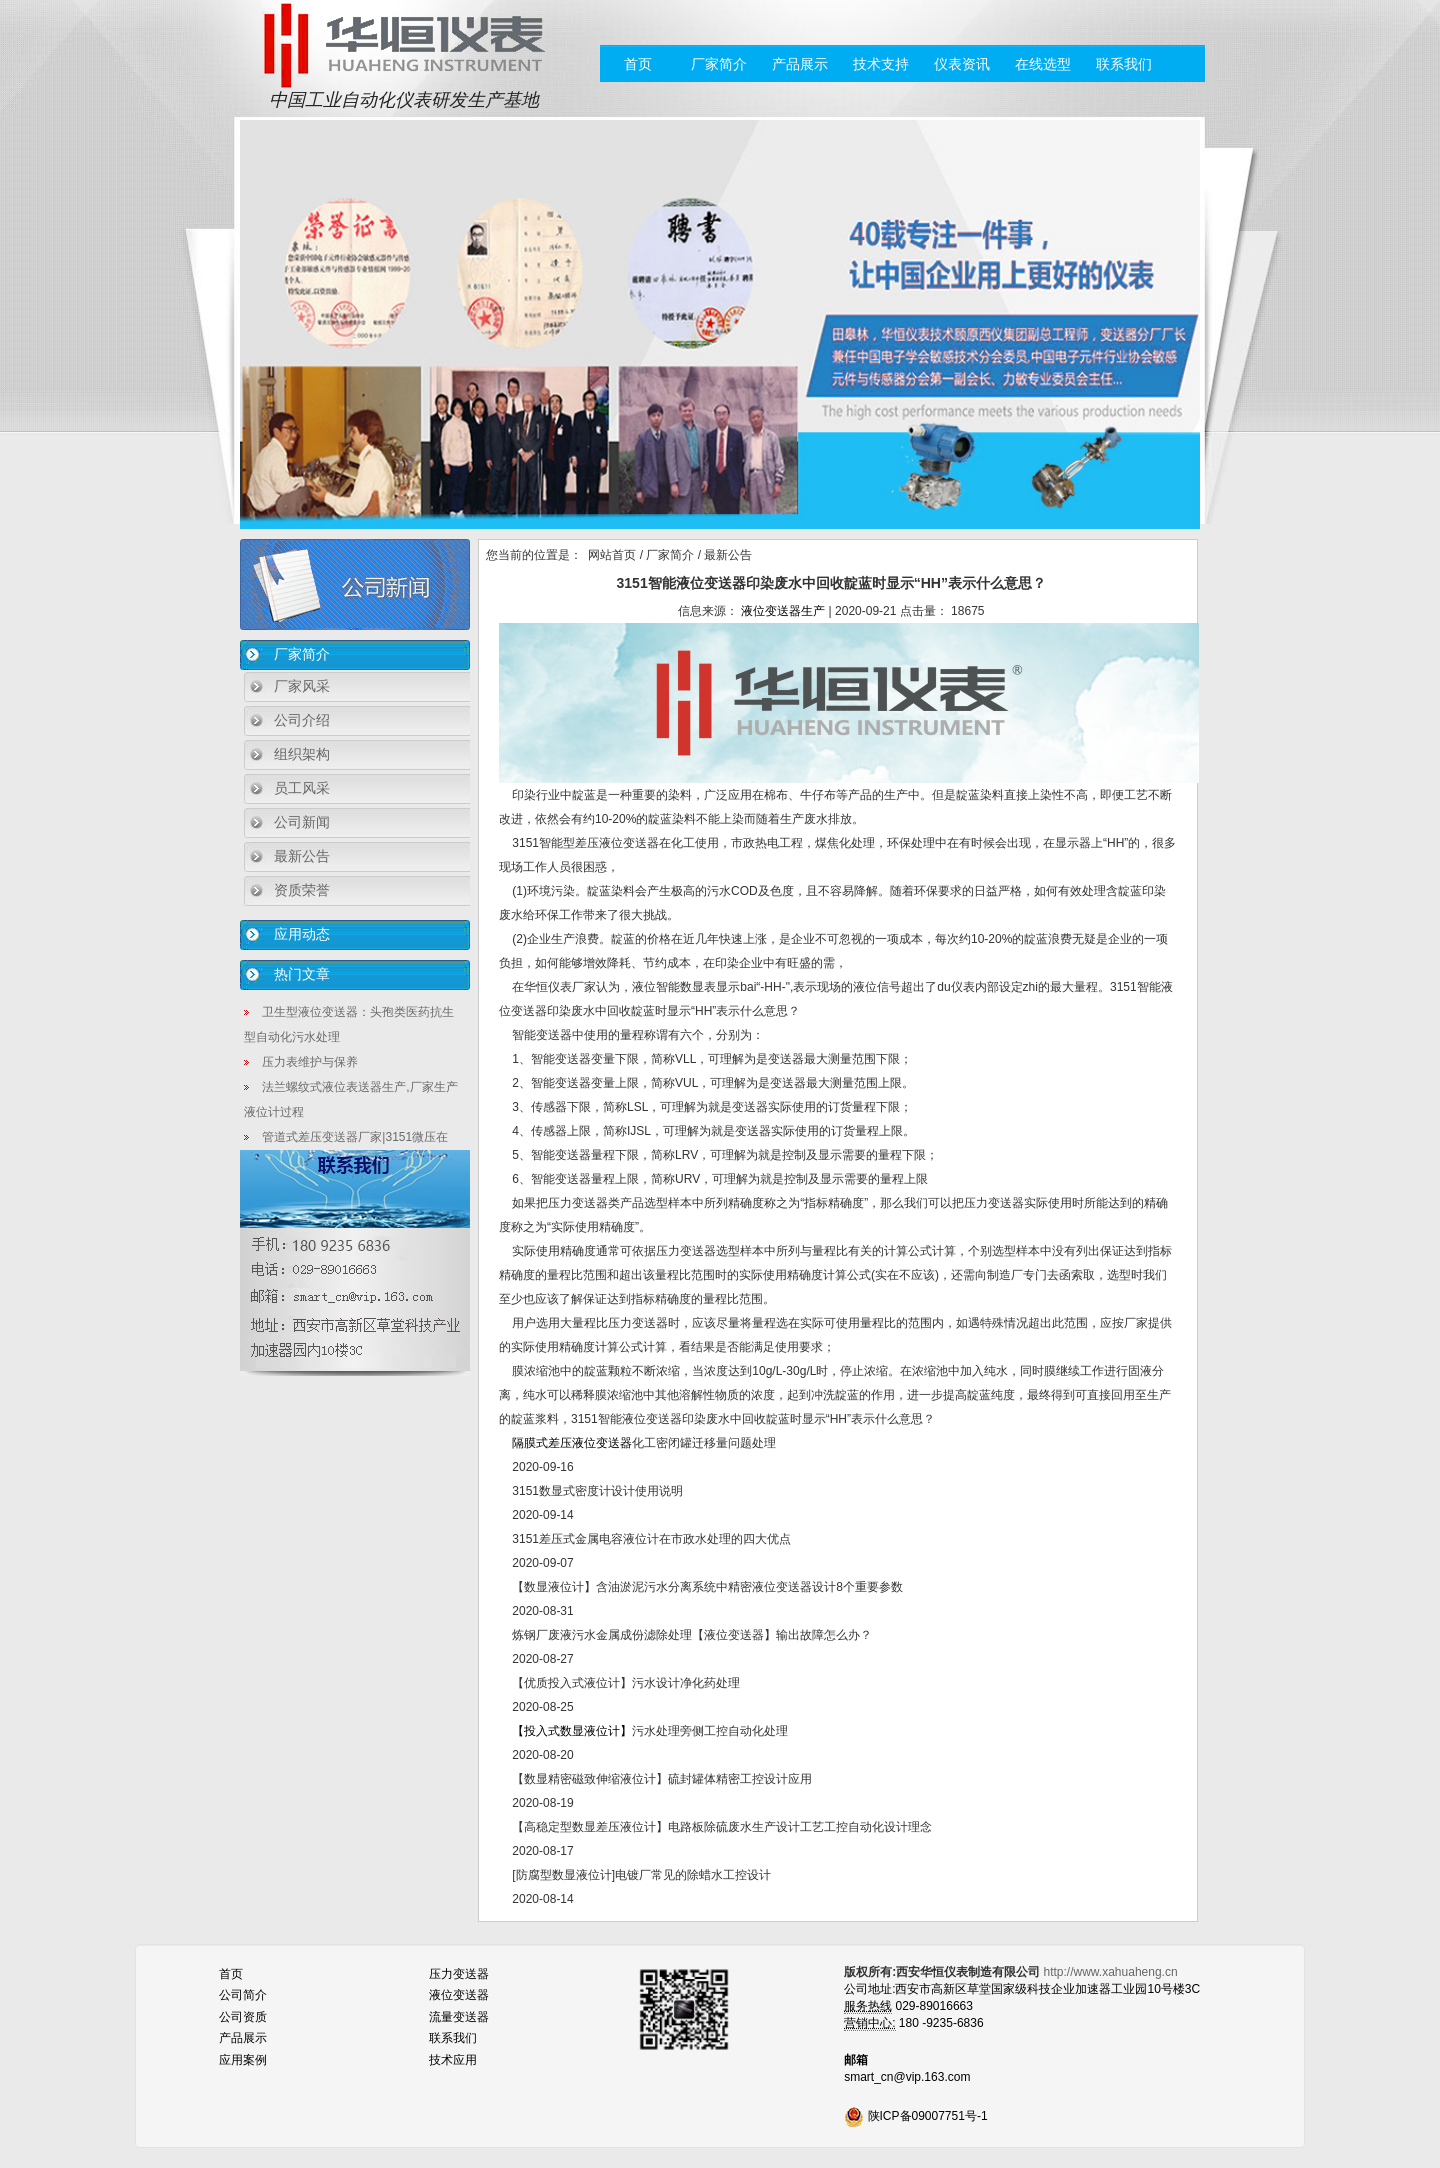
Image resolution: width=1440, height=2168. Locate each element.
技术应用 (453, 2060)
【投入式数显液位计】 (572, 1731)
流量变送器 (459, 2017)
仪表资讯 (962, 64)
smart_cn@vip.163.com (907, 2077)
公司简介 (243, 1995)
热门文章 (302, 974)
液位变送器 (459, 1995)
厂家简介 (719, 64)
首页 (638, 64)
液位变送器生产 (783, 611)
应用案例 (243, 2060)
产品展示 (800, 64)
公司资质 (243, 2017)
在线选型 (1043, 64)
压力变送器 (459, 1974)
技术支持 (881, 64)
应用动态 (302, 934)
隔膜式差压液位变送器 (570, 1443)
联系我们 (1124, 64)
